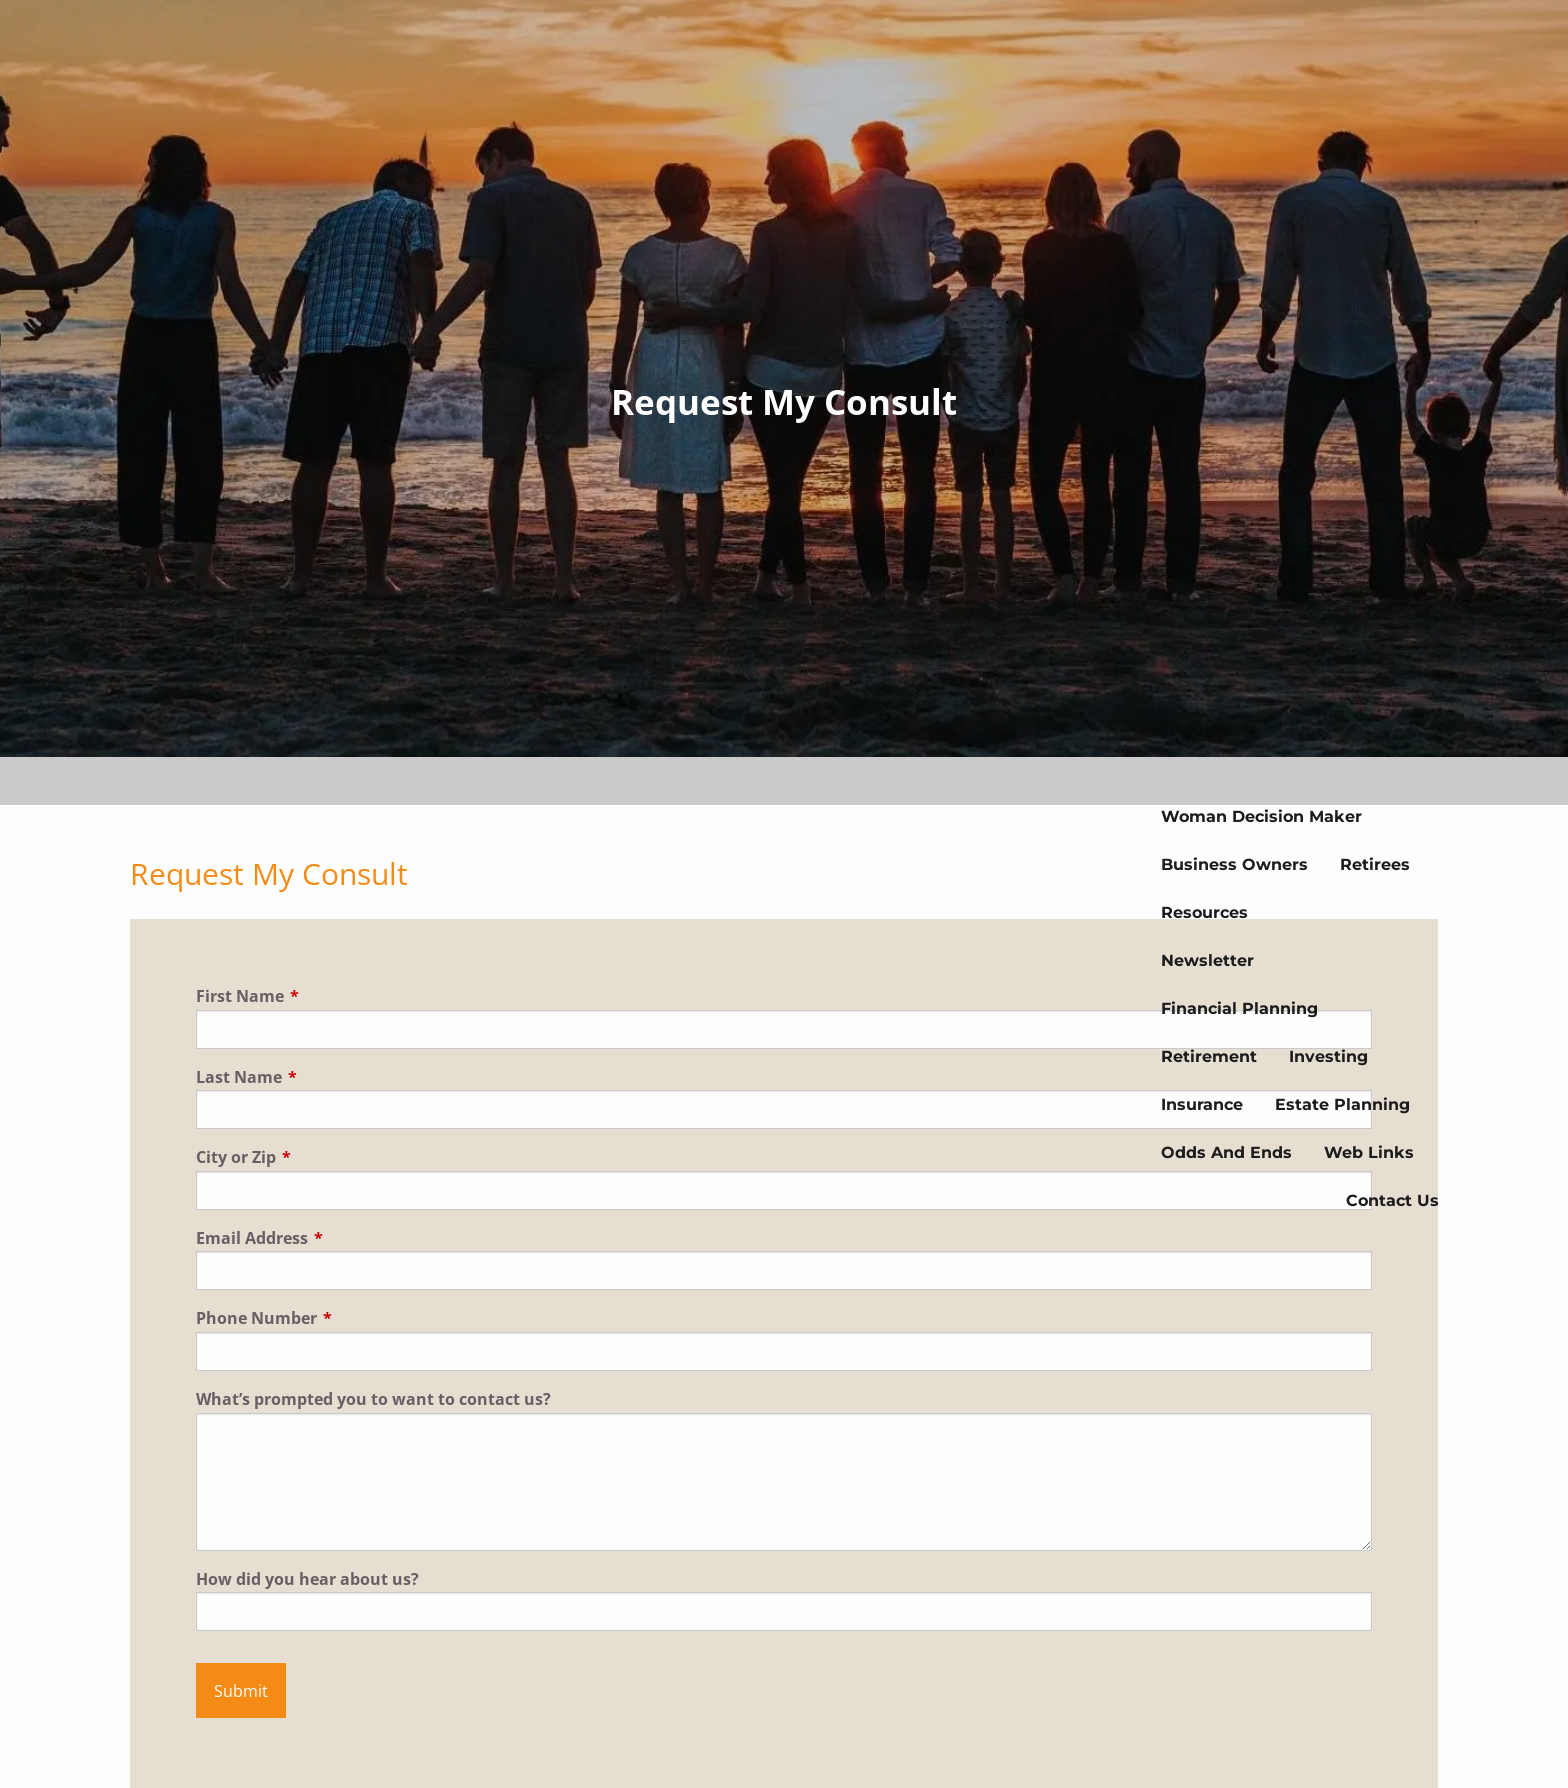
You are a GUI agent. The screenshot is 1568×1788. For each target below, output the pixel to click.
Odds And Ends (1226, 1152)
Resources (1204, 912)
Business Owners (1234, 864)
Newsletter (1207, 960)
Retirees (1375, 864)
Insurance (1202, 1104)
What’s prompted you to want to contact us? (373, 1399)
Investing (1328, 1056)
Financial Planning (1239, 1008)
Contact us (1392, 1200)
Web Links (1369, 1152)
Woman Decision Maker (1261, 816)
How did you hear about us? (307, 1579)
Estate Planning (1342, 1104)
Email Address (337, 1238)
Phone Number (341, 1318)
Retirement (1209, 1056)
